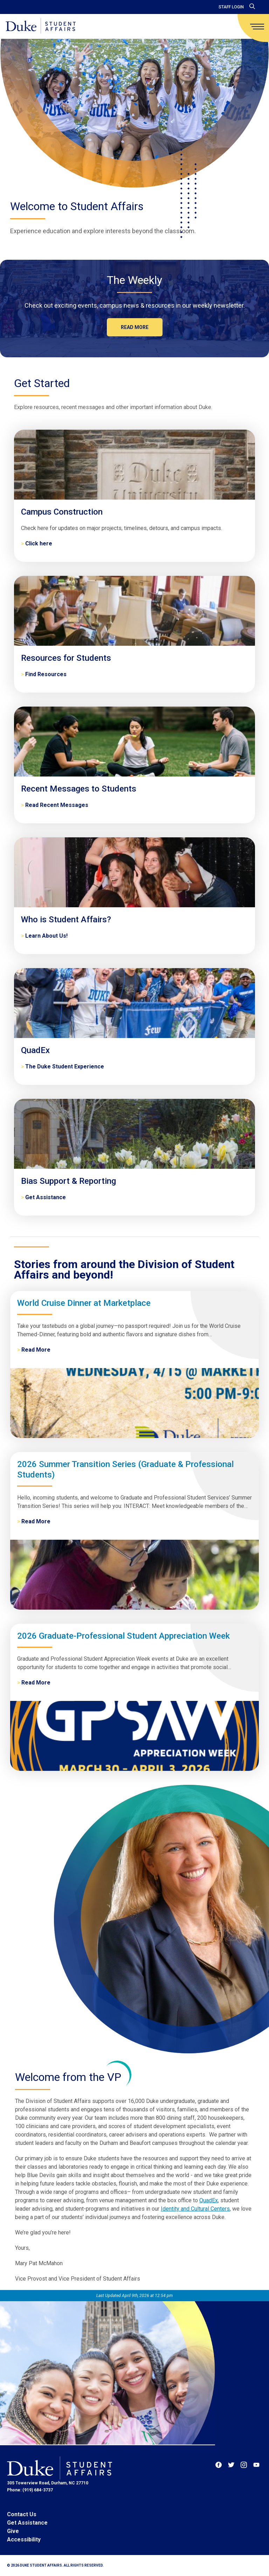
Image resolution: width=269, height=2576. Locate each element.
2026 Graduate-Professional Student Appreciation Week (123, 1636)
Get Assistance (27, 2522)
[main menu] (257, 26)
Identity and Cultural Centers (195, 2208)
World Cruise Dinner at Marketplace (84, 1303)
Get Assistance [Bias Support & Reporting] (45, 1197)
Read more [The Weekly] (135, 327)
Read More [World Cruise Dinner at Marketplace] (35, 1349)
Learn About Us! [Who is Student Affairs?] (46, 935)
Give (13, 2531)
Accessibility (24, 2539)
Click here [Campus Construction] (38, 543)
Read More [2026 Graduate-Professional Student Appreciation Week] (35, 1682)
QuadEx (208, 2200)
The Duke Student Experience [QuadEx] (64, 1066)
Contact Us (21, 2514)
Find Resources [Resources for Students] (46, 674)
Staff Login (231, 7)
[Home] (41, 26)
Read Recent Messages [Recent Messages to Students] (56, 805)
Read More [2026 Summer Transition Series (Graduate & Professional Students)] (35, 1521)
